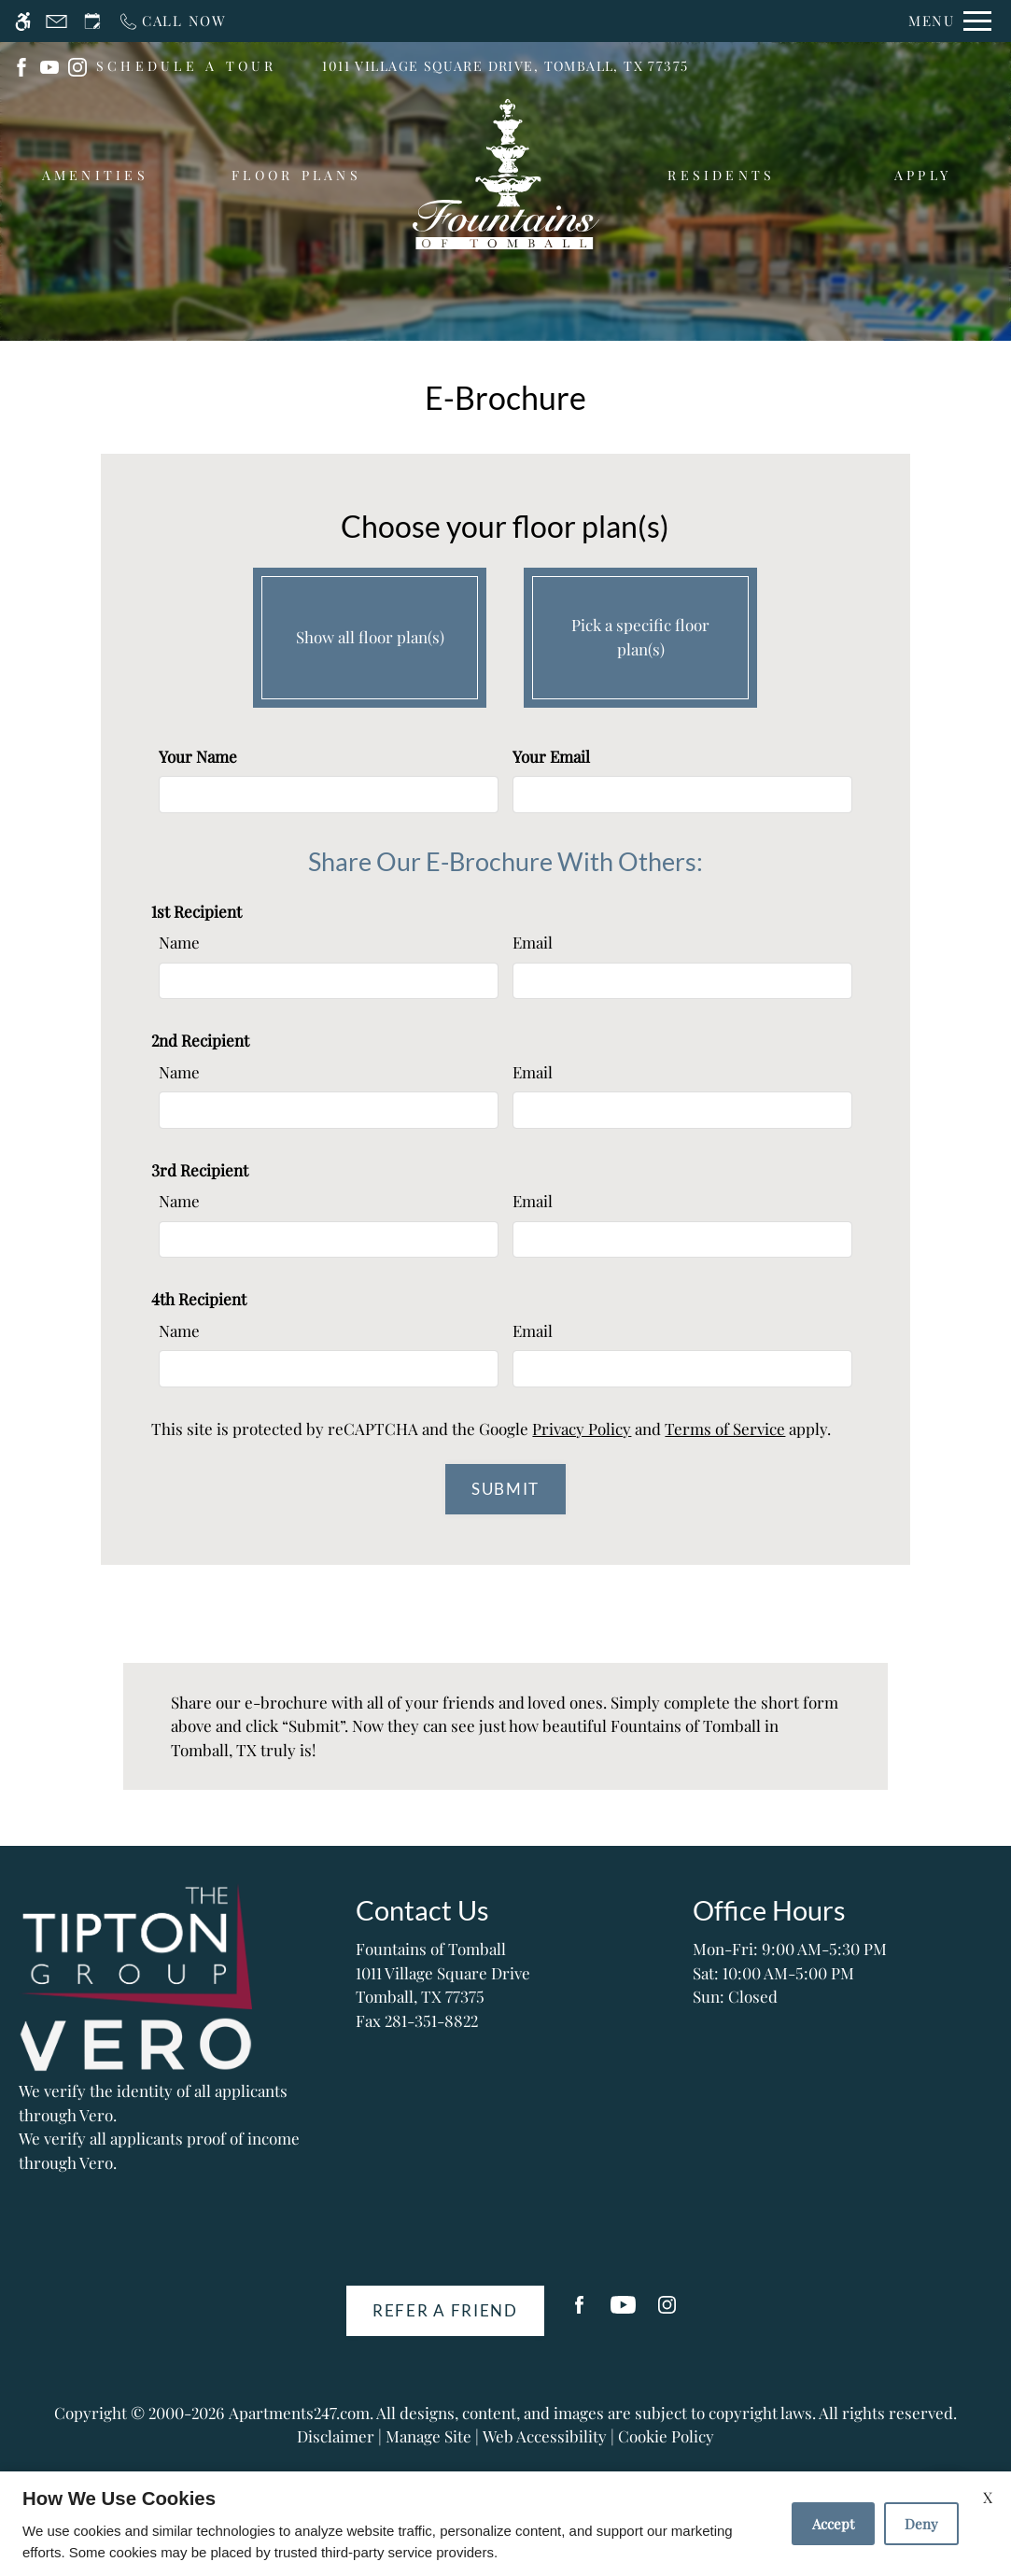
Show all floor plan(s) (369, 633)
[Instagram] (667, 2312)
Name (179, 942)
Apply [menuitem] (922, 175)
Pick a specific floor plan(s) (640, 633)
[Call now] (172, 21)
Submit (505, 1489)
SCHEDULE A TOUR (186, 66)
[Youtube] (623, 2312)
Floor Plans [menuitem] (296, 175)
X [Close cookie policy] (987, 2497)
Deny (921, 2523)
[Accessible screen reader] (23, 21)
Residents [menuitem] (721, 175)
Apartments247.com (299, 2412)
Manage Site (428, 2436)
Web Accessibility (545, 2436)
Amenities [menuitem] (95, 175)
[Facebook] (579, 2312)
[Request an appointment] (92, 21)
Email (533, 942)
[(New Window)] (21, 64)
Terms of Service (725, 1428)
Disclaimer (335, 2436)
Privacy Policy (581, 1428)
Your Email (551, 756)
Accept (833, 2523)
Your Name (198, 756)
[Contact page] (56, 21)
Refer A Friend (445, 2310)
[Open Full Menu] (950, 21)
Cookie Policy (666, 2436)
